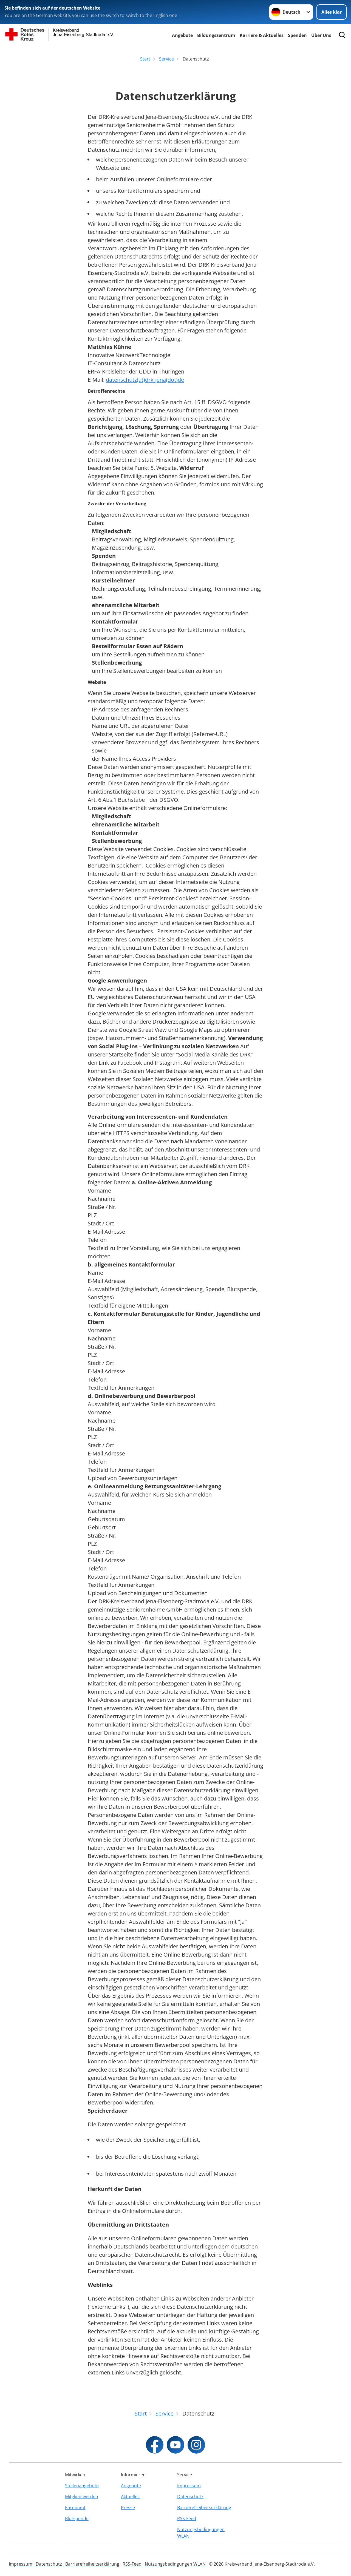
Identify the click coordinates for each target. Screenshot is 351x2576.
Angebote (182, 35)
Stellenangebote (82, 2486)
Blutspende (77, 2518)
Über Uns (321, 35)
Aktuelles (130, 2497)
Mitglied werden (81, 2497)
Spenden (297, 35)
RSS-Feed (186, 2518)
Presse (128, 2508)
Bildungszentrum (216, 35)
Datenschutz (190, 2497)
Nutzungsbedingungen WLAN (201, 2532)
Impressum (189, 2486)
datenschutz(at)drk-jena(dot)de (145, 379)
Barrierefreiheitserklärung (203, 2508)
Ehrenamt (75, 2508)
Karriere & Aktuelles (262, 35)
